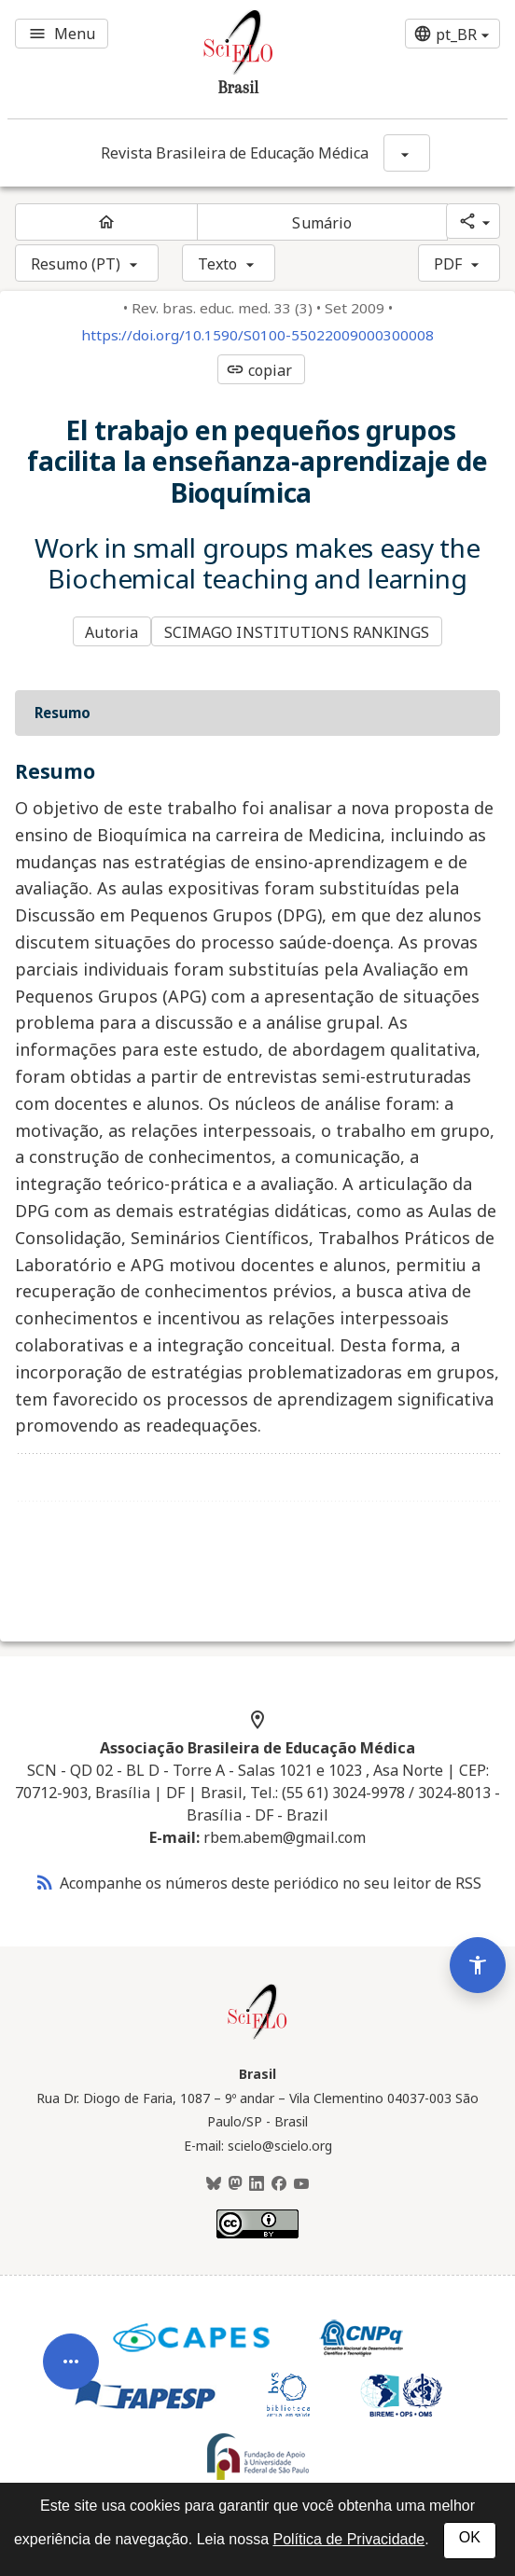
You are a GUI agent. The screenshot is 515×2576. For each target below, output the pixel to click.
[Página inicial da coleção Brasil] (257, 2037)
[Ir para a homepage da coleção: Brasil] (215, 59)
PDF (448, 264)
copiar (259, 370)
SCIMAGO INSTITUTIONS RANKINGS (297, 632)
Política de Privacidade (348, 2539)
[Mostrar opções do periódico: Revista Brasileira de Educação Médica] (406, 153)
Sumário (322, 223)
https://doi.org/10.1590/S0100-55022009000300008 (257, 335)
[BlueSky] (213, 2184)
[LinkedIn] (256, 2184)
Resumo (62, 712)
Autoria (111, 632)
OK (469, 2537)
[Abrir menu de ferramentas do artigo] (71, 2383)
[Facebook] (278, 2184)
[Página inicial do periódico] (106, 222)
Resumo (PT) (75, 264)
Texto (218, 264)
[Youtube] (301, 2184)
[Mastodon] (235, 2184)
